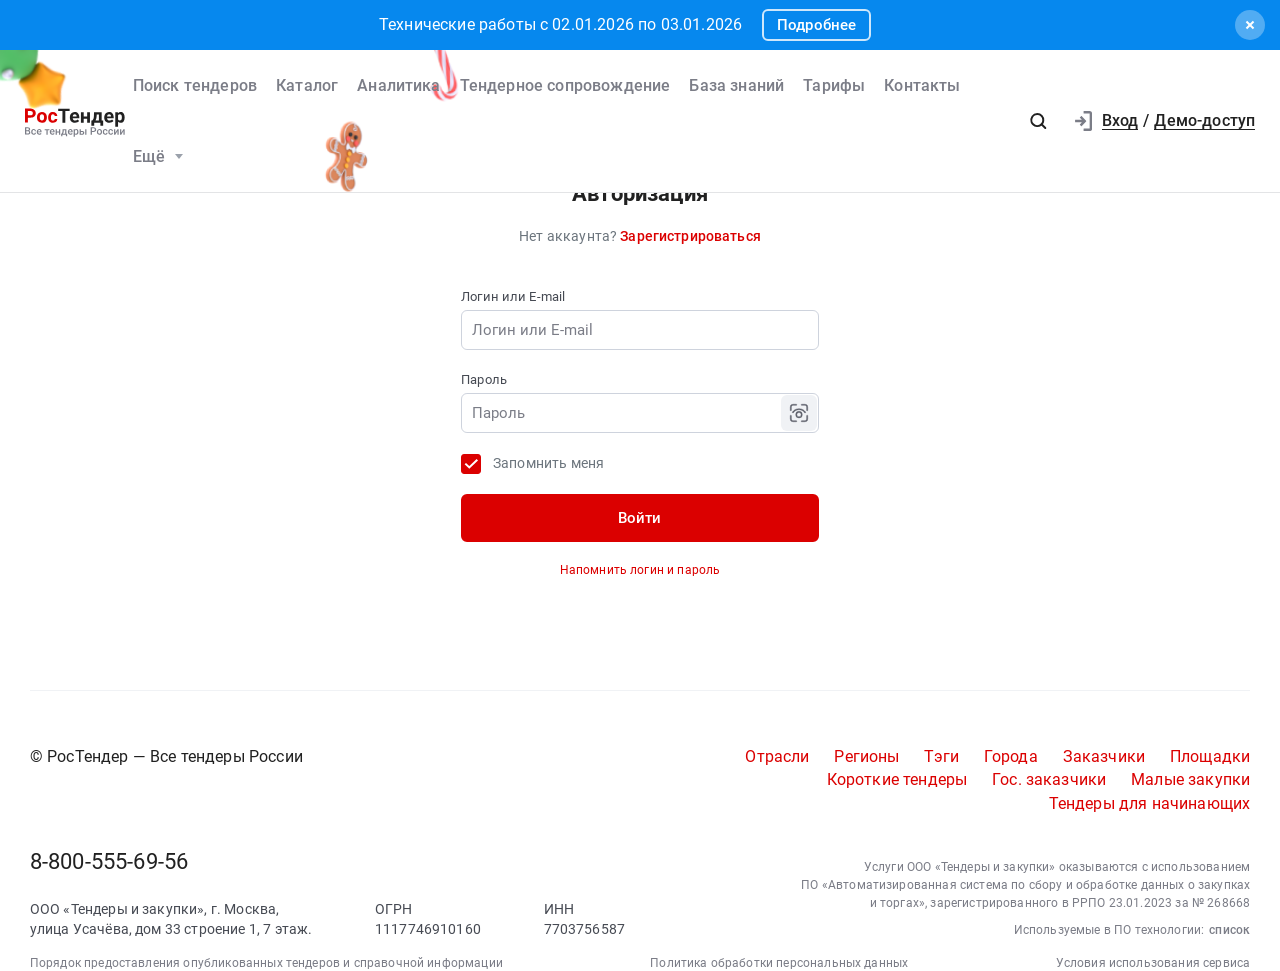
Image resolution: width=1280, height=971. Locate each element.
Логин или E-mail (513, 296)
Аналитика (398, 85)
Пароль (484, 379)
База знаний (736, 85)
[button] (1038, 121)
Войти (639, 518)
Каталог (307, 85)
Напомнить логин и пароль (640, 570)
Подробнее (816, 25)
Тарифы (834, 85)
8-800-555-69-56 (109, 861)
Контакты (922, 85)
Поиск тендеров (195, 85)
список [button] (1229, 930)
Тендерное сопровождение (565, 85)
